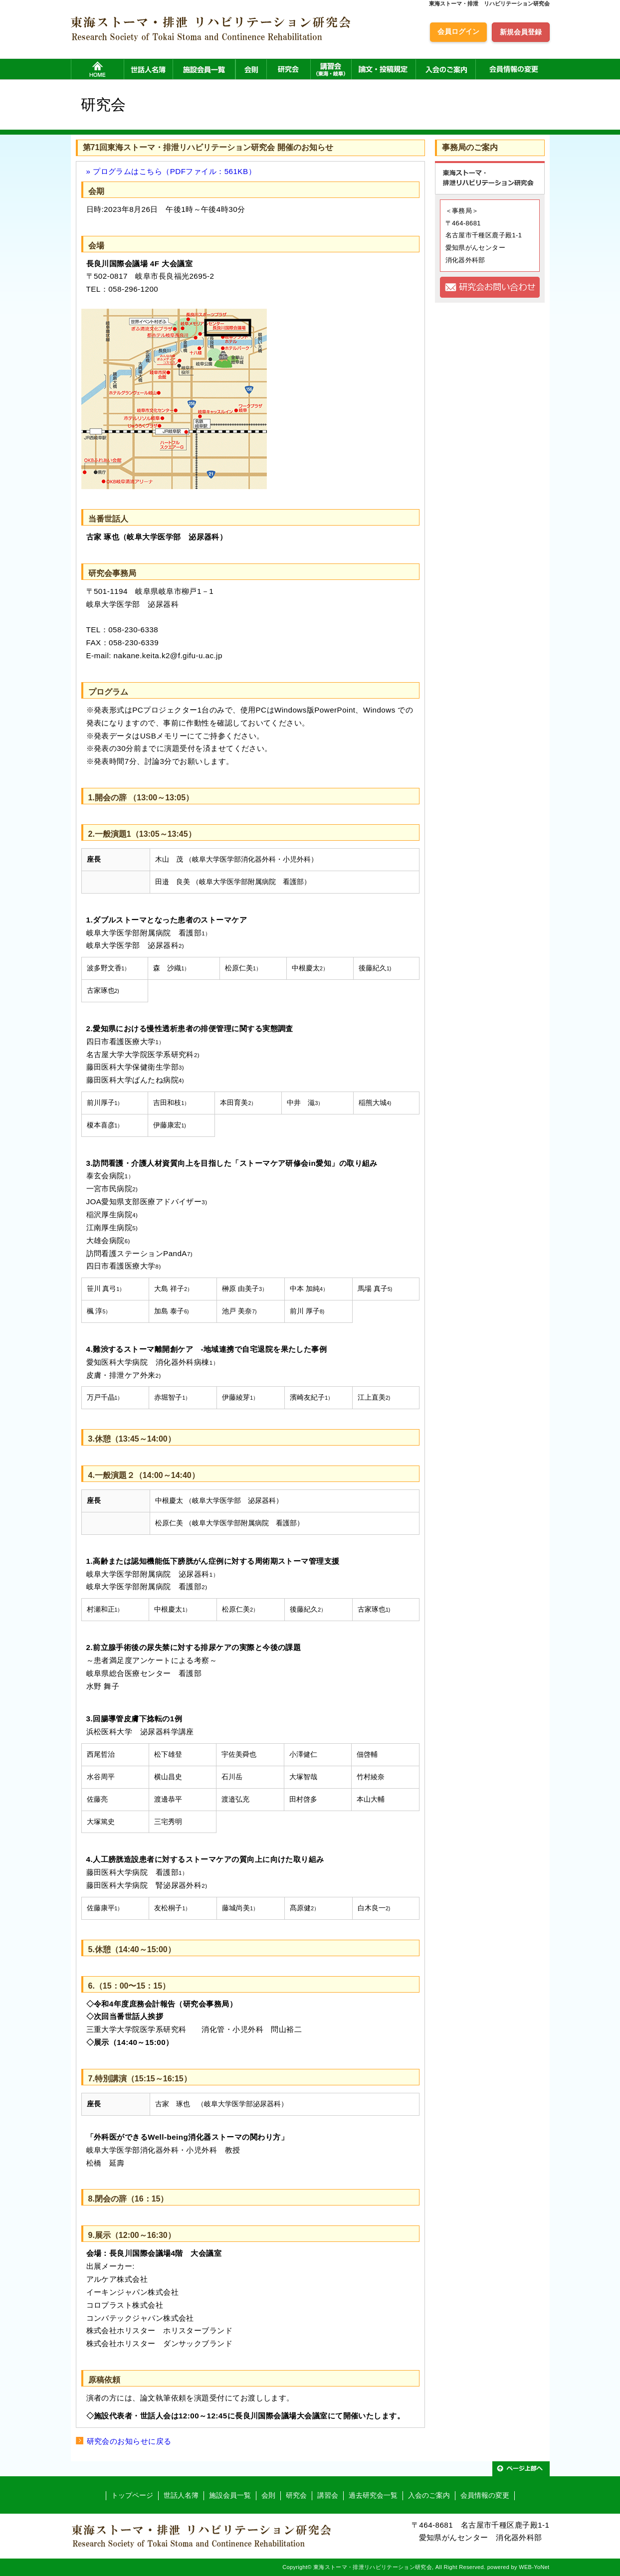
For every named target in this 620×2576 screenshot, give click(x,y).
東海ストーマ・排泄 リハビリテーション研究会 (489, 3)
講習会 (327, 2495)
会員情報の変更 (484, 2495)
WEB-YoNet (534, 2567)
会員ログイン (458, 31)
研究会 (296, 2495)
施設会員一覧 (230, 2495)
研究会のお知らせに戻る (129, 2441)
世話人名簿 (181, 2495)
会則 (268, 2495)
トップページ (132, 2495)
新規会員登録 (521, 32)
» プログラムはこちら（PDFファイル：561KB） (171, 171)
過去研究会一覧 (373, 2495)
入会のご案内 (429, 2495)
